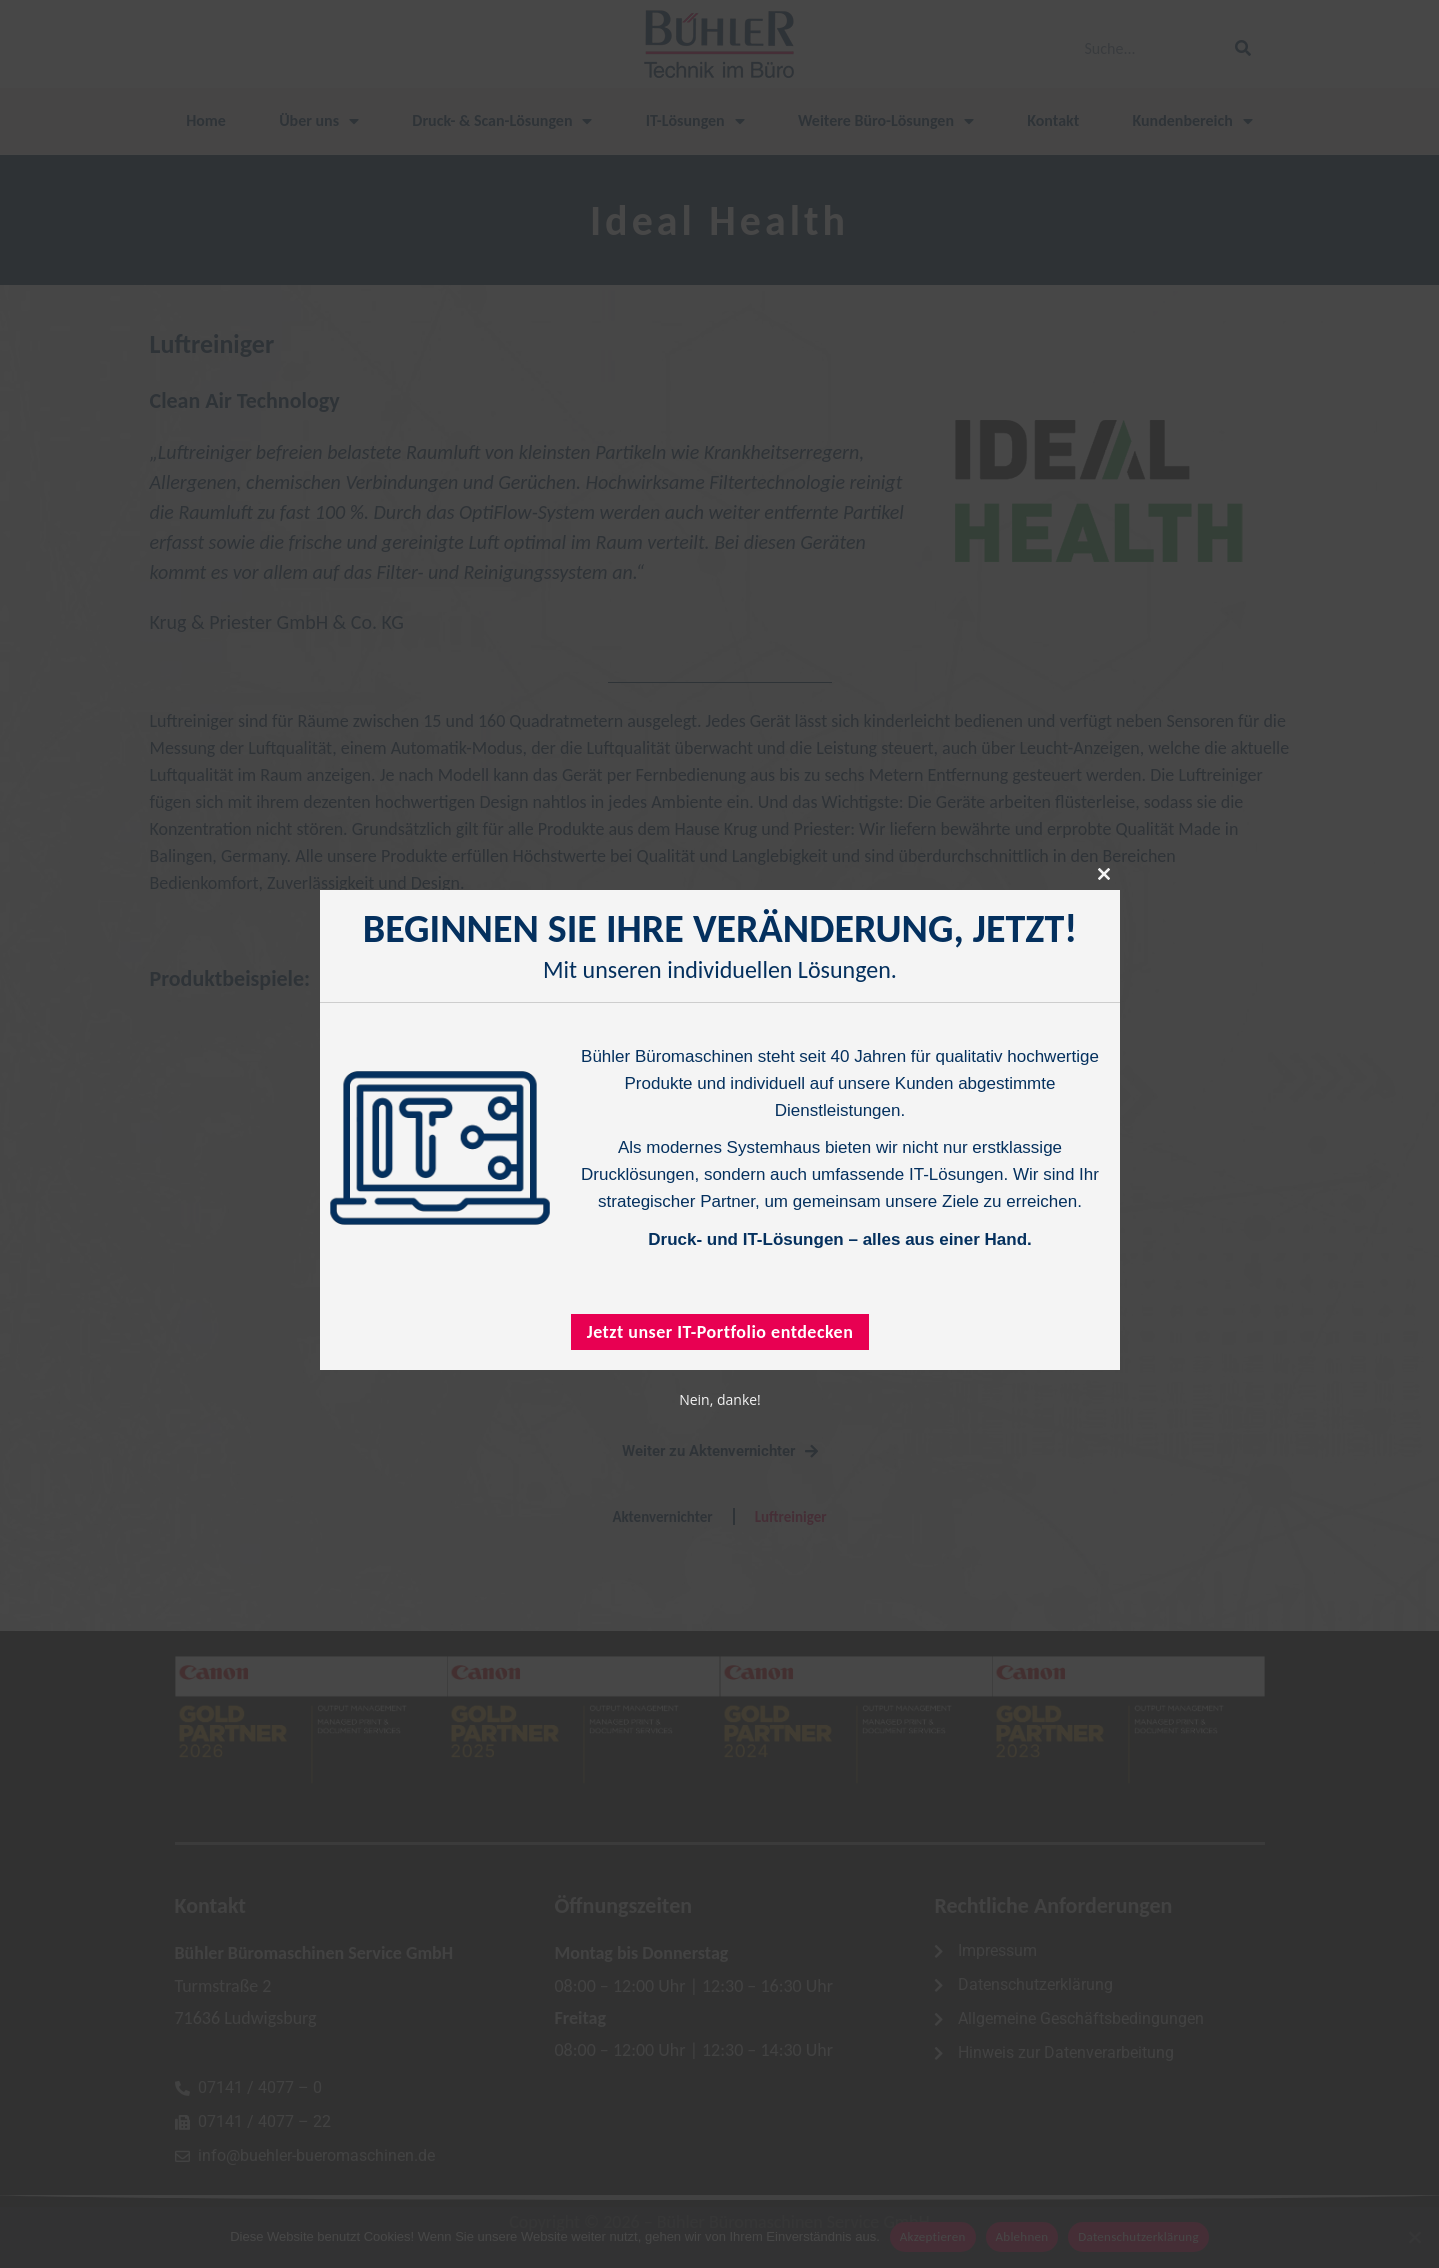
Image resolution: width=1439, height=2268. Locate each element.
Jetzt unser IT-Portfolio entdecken (719, 1332)
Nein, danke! (720, 1399)
